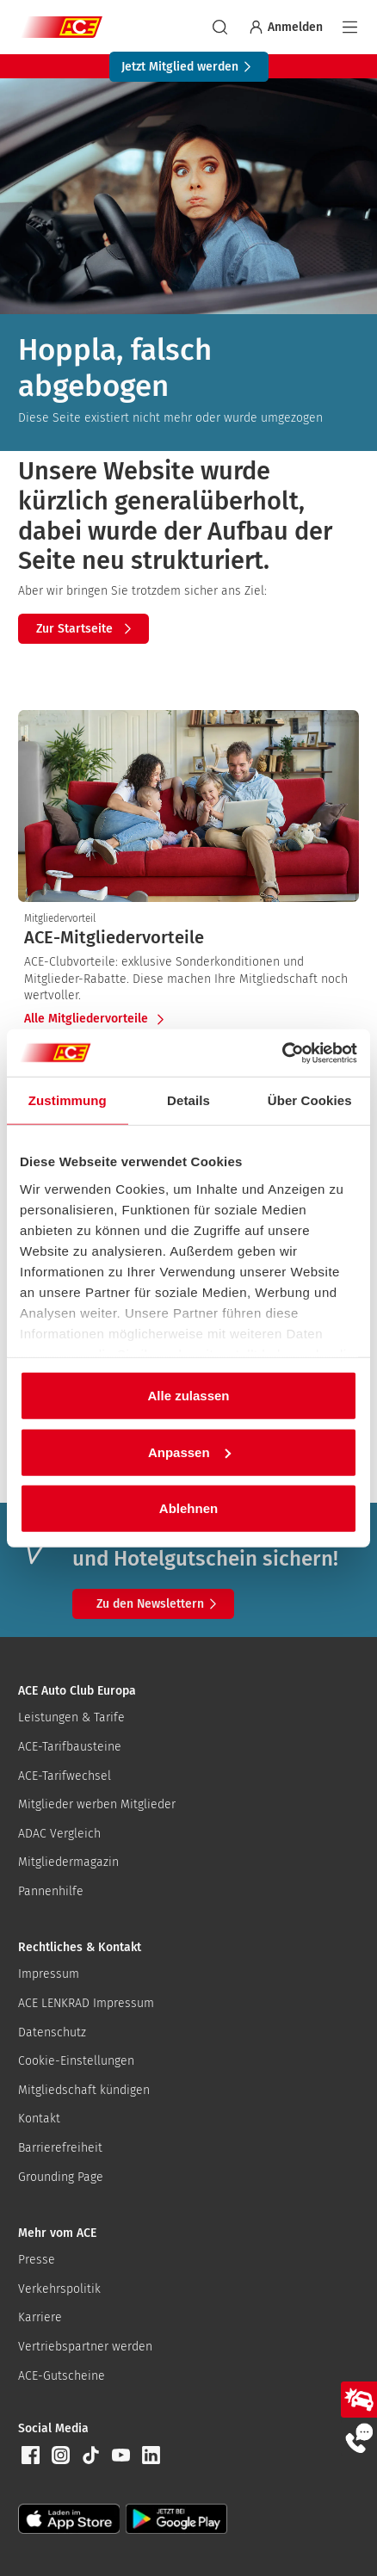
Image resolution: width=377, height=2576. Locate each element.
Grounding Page (60, 2177)
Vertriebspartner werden (85, 2346)
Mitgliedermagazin (68, 1862)
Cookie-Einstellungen (76, 2061)
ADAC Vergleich (59, 1833)
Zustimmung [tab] (67, 1100)
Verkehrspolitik (59, 2289)
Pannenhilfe (50, 1891)
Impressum (48, 1974)
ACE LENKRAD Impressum (86, 2003)
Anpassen (189, 1451)
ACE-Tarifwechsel (64, 1776)
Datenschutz (52, 2032)
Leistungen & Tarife (71, 1717)
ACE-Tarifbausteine (69, 1746)
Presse (36, 2259)
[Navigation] (350, 27)
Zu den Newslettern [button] (159, 1604)
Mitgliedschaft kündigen (84, 2090)
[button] (30, 2455)
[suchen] (220, 27)
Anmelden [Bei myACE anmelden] (285, 27)
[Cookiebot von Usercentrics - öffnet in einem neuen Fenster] (282, 1052)
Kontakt (39, 2118)
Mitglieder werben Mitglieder (97, 1804)
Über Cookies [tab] (310, 1100)
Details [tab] (188, 1100)
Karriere (40, 2317)
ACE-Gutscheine (61, 2376)
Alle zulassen (188, 1395)
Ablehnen (188, 1508)
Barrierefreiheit (60, 2147)
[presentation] (188, 937)
